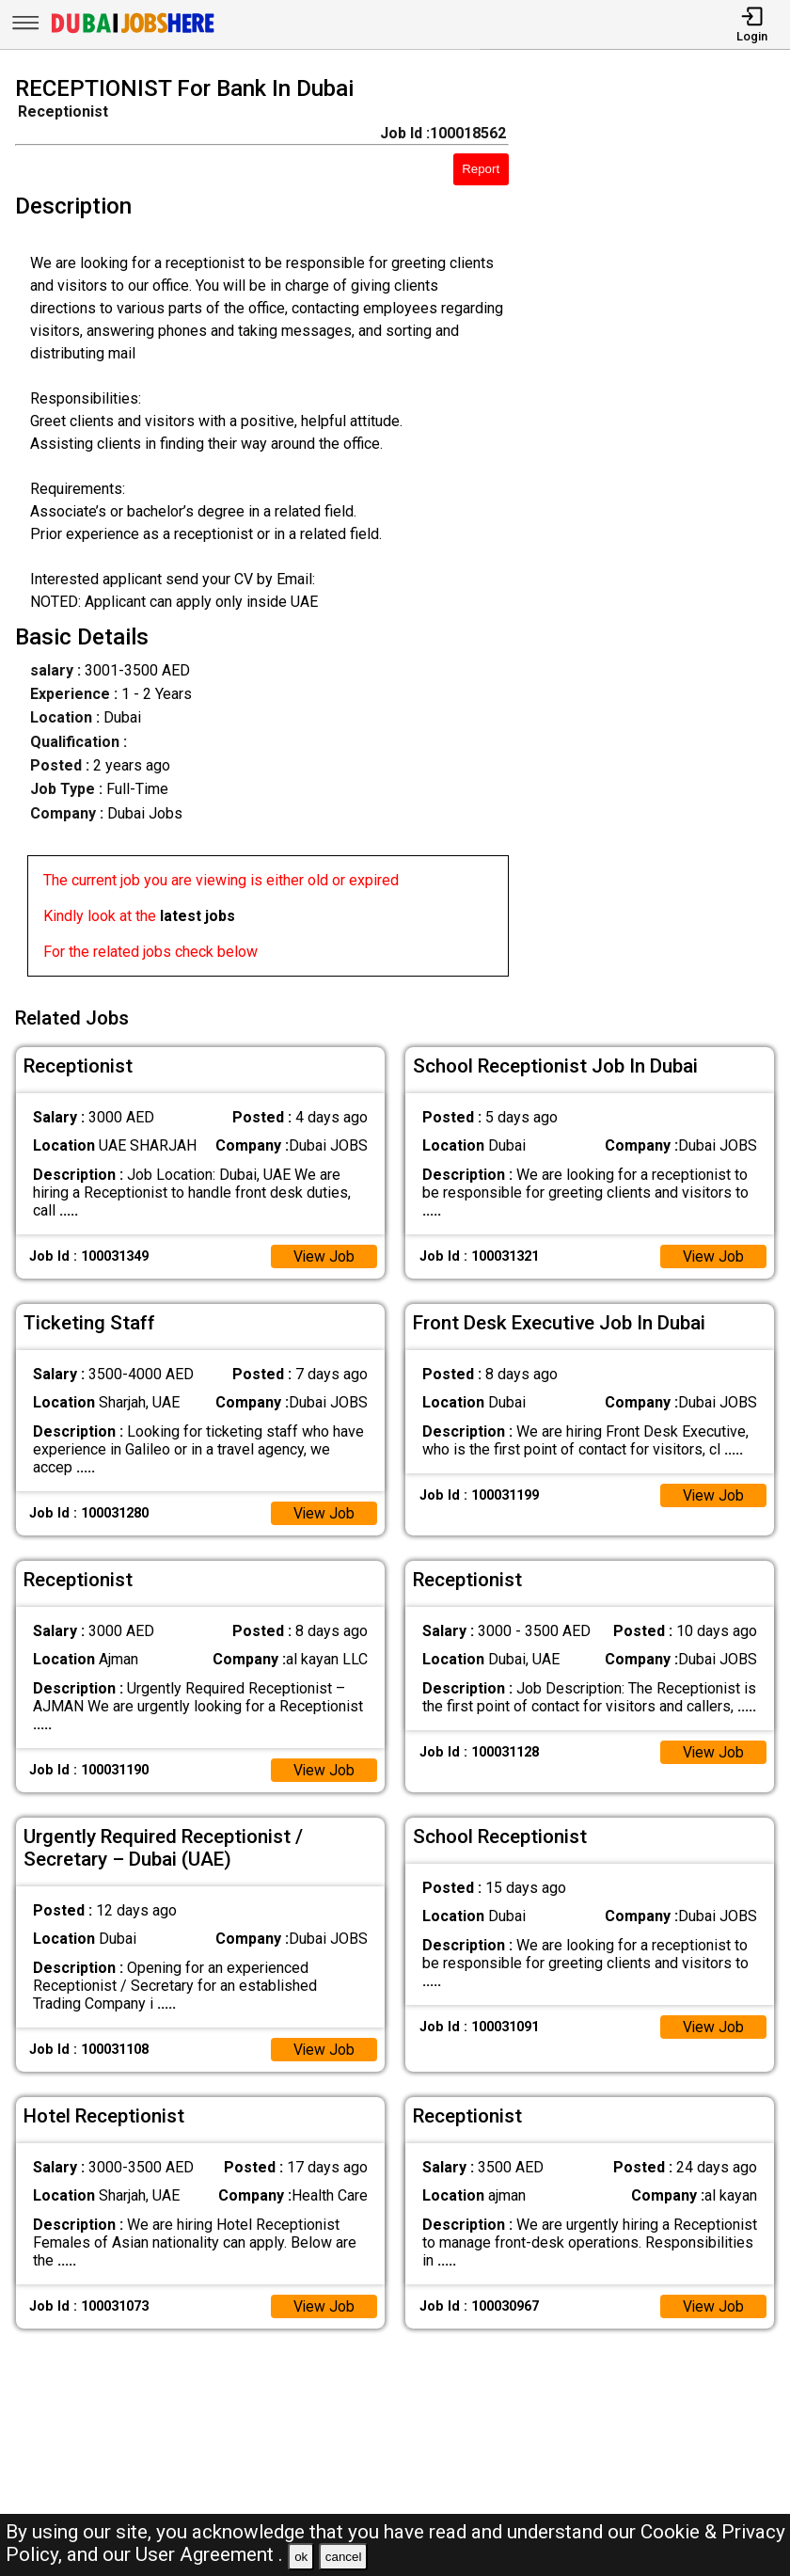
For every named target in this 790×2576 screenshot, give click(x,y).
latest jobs (197, 916)
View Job (323, 1255)
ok (301, 2557)
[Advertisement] (659, 530)
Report (480, 169)
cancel (343, 2557)
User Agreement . (209, 2554)
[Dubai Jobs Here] (132, 31)
